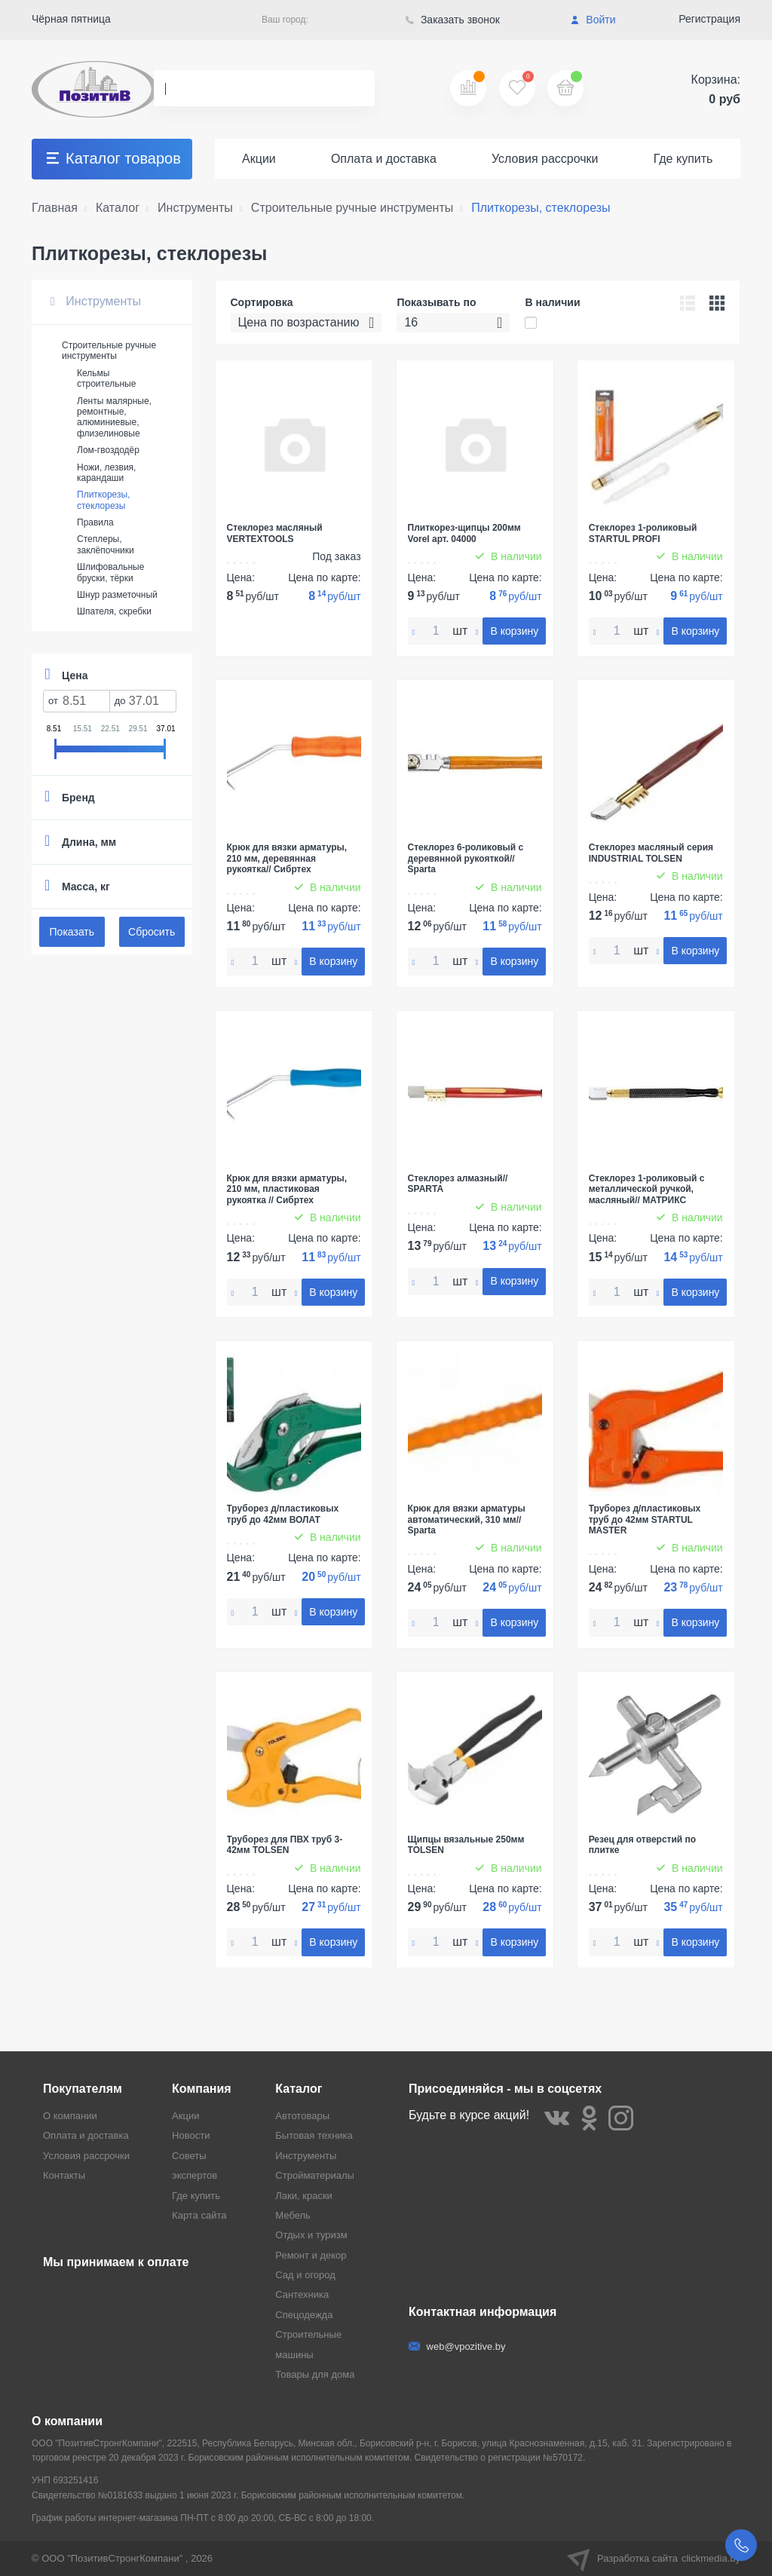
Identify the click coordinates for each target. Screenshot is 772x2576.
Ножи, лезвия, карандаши (106, 472)
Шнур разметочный (117, 595)
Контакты (64, 2175)
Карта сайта (199, 2215)
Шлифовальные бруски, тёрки (110, 572)
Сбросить (151, 932)
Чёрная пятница (71, 19)
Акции (259, 158)
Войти (593, 20)
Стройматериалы (314, 2175)
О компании (70, 2115)
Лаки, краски (303, 2195)
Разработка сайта (653, 2558)
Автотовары (302, 2115)
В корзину (514, 631)
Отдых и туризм (311, 2235)
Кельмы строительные (106, 378)
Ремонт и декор (310, 2255)
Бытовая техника (313, 2135)
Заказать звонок (453, 20)
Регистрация (709, 19)
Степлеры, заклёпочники (105, 544)
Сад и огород (305, 2274)
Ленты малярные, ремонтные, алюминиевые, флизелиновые (114, 417)
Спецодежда (303, 2314)
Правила (95, 522)
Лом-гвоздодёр (108, 450)
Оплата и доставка (384, 158)
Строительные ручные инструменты (109, 350)
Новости (191, 2135)
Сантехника (302, 2294)
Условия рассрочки (545, 158)
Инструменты (96, 301)
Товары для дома (314, 2374)
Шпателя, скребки (114, 611)
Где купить (683, 158)
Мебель (293, 2215)
